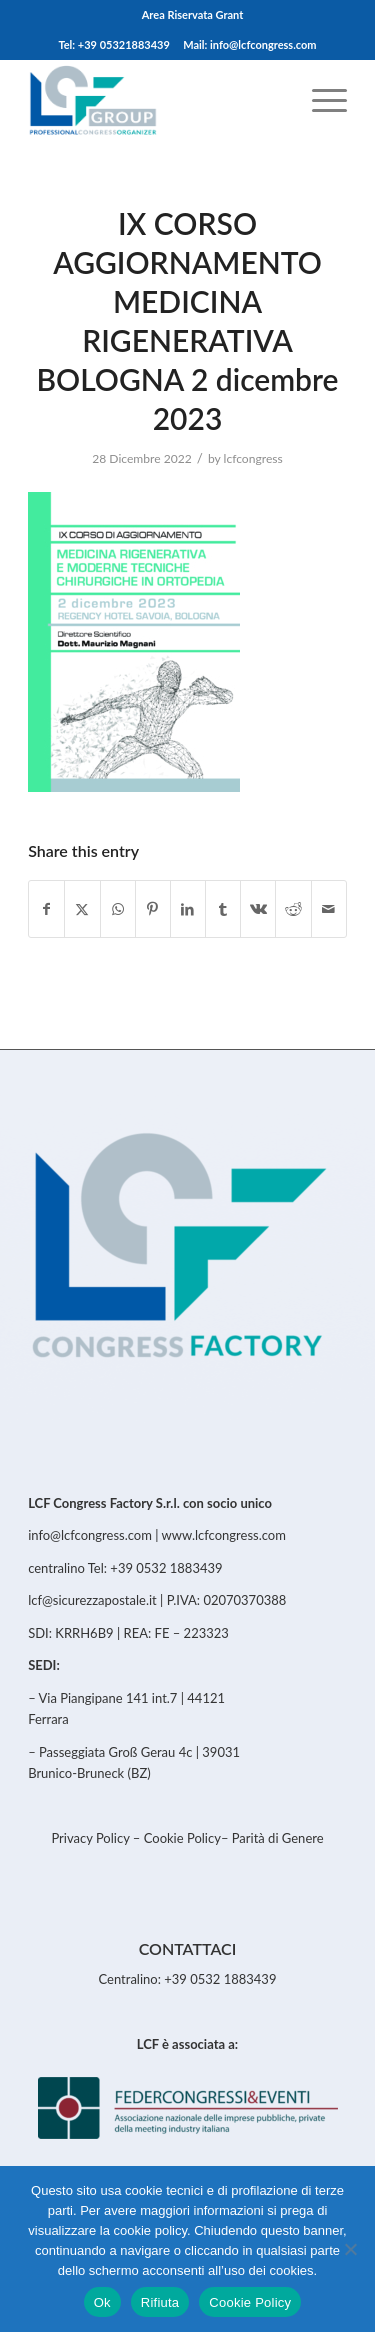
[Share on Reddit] (293, 909)
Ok (102, 2302)
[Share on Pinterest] (153, 909)
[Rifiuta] (350, 2249)
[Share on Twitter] (82, 909)
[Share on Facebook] (46, 909)
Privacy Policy (91, 1838)
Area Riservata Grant (193, 14)
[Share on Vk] (258, 909)
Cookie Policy (182, 1838)
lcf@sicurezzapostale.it (92, 1600)
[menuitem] (193, 15)
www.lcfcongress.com (224, 1535)
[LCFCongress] (155, 99)
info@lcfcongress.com (90, 1535)
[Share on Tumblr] (223, 909)
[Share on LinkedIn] (188, 909)
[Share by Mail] (329, 909)
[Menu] (319, 99)
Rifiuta (160, 2302)
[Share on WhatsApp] (118, 909)
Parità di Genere (278, 1838)
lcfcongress (253, 458)
